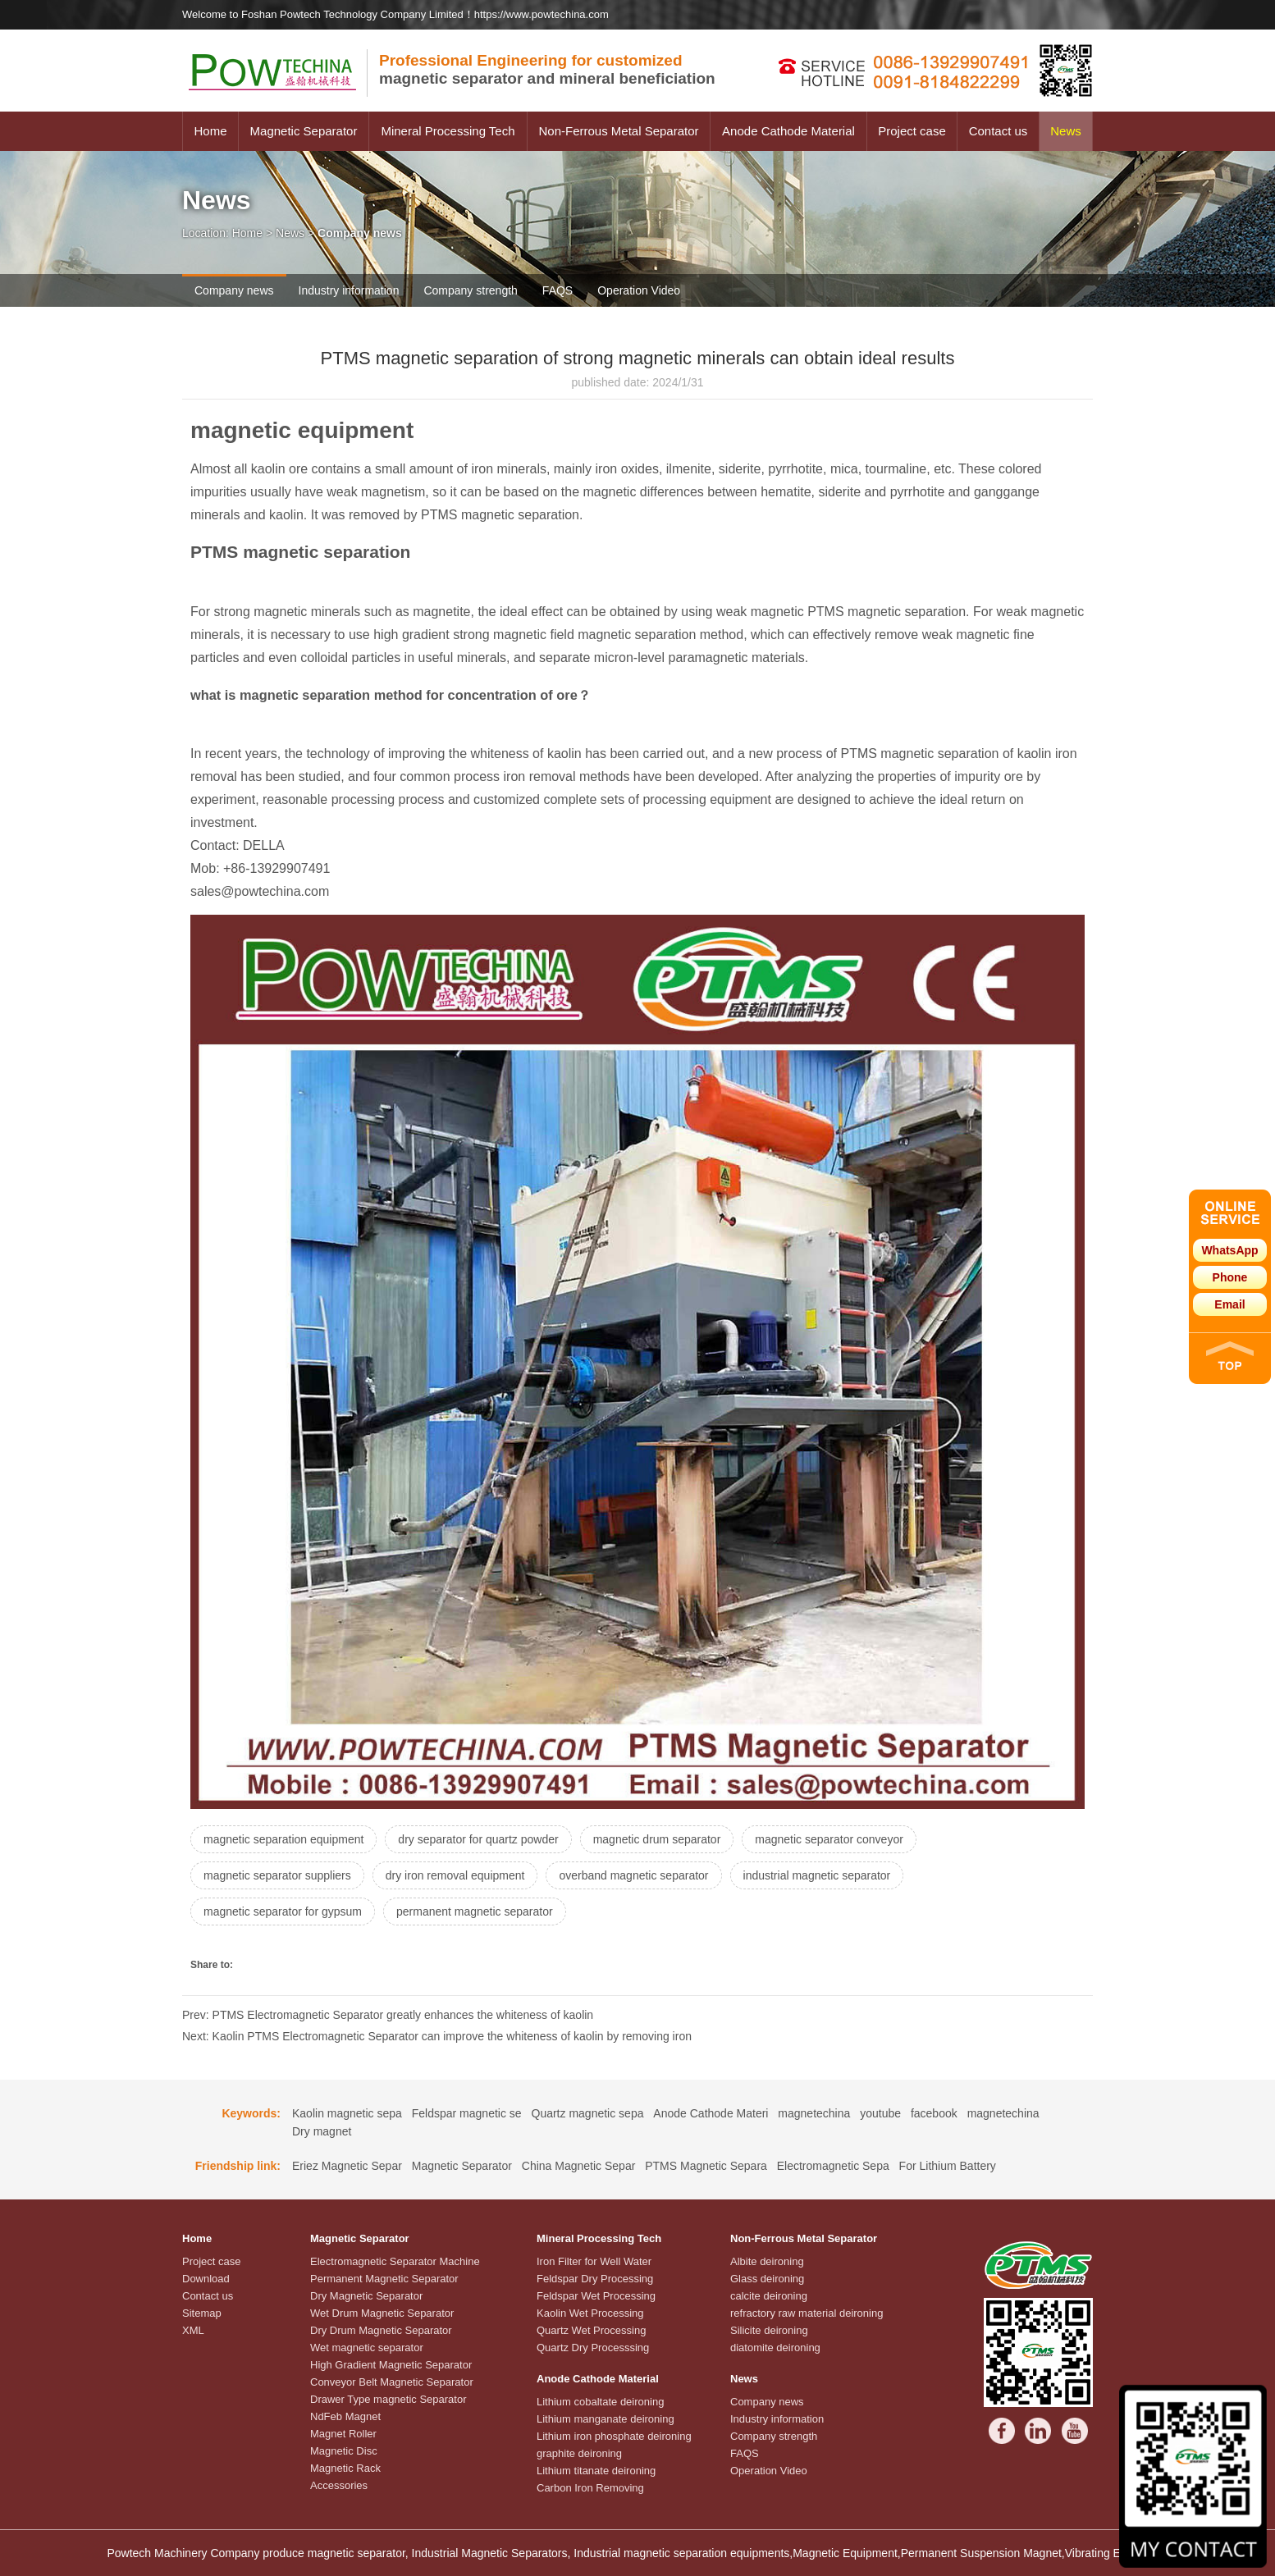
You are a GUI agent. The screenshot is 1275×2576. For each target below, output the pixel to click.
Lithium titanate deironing (596, 2470)
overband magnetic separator (633, 1875)
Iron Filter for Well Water (594, 2261)
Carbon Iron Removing (590, 2488)
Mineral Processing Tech (447, 131)
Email (1229, 1304)
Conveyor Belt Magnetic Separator (391, 2382)
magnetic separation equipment (283, 1839)
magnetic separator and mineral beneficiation (547, 69)
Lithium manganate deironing (605, 2419)
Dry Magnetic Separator (366, 2296)
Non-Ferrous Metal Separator (618, 131)
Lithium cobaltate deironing (600, 2402)
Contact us (998, 131)
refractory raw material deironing (806, 2313)
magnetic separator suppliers (277, 1875)
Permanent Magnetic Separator (384, 2278)
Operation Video (638, 290)
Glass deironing (767, 2278)
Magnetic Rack (345, 2468)
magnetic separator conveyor (829, 1839)
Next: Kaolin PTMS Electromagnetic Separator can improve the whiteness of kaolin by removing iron (437, 2036)
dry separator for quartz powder (478, 1839)
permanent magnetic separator (474, 1911)
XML (193, 2330)
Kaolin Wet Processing (590, 2313)
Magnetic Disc (343, 2451)
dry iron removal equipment (455, 1875)
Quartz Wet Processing (591, 2330)
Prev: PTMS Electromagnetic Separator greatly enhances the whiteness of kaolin (387, 2014)
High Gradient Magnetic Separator (391, 2365)
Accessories (339, 2485)
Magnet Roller (343, 2434)
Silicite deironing (769, 2330)
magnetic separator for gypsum (282, 1911)
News (1065, 131)
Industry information (349, 290)
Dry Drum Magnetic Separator (381, 2330)
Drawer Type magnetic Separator (388, 2399)
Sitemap (202, 2313)
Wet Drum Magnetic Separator (382, 2313)
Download (206, 2278)
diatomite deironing (775, 2347)
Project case (912, 131)
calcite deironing (768, 2296)
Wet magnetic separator (366, 2347)
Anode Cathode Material (788, 131)
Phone (1230, 1277)
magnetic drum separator (657, 1839)
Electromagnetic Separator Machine (395, 2261)
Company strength (470, 290)
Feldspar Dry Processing (595, 2278)
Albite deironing (767, 2261)
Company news (234, 290)
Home (210, 131)
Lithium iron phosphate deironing (614, 2436)
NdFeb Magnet (345, 2416)
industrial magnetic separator (817, 1875)
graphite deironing (579, 2453)
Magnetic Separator (304, 131)
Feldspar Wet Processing (596, 2296)
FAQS (557, 290)
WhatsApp (1229, 1250)
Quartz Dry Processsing (593, 2347)
